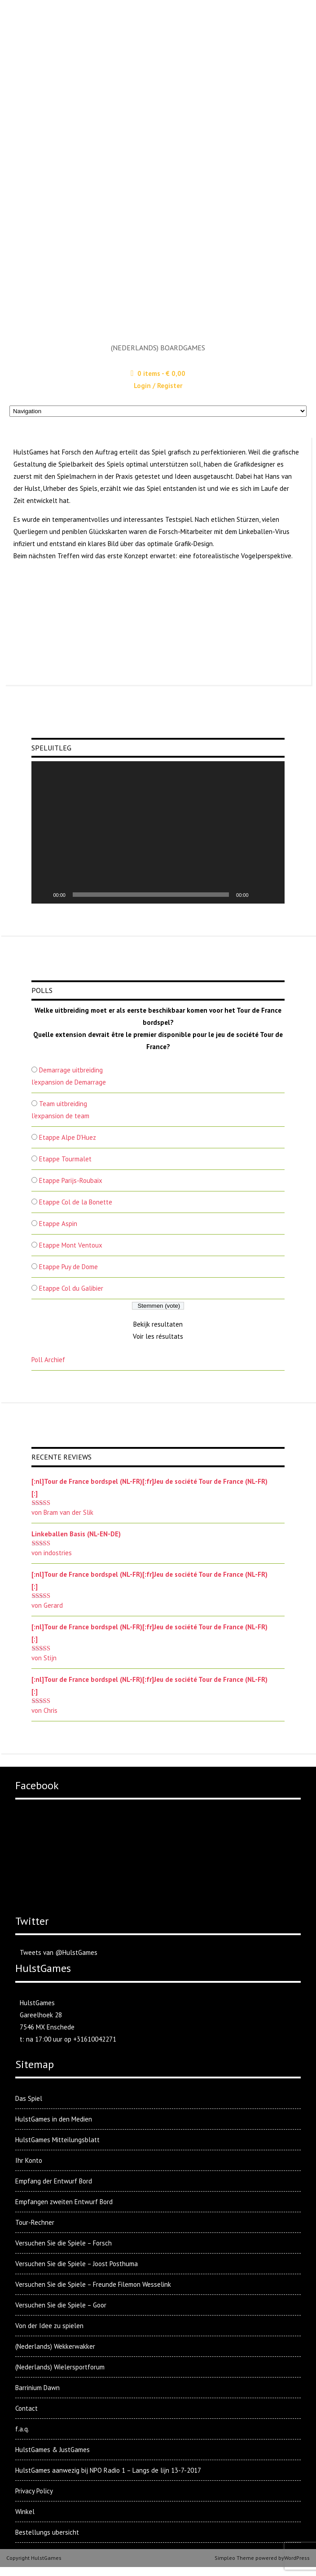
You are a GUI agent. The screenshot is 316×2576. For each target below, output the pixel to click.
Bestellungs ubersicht (47, 2532)
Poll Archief (48, 1359)
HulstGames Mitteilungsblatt (57, 2139)
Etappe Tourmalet (65, 1159)
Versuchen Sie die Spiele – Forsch (63, 2243)
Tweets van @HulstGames (58, 1952)
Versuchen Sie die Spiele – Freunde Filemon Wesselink (93, 2284)
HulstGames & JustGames (52, 2449)
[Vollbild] (272, 894)
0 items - (161, 373)
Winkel (25, 2511)
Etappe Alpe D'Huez (67, 1137)
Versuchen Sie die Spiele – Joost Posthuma (76, 2263)
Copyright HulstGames (33, 2557)
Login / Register (158, 385)
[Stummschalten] (258, 894)
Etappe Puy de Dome (68, 1266)
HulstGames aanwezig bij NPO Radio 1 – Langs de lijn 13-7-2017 (108, 2470)
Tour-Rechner (34, 2222)
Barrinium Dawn (37, 2387)
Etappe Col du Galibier (71, 1288)
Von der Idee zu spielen (49, 2325)
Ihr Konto (28, 2160)
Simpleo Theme (234, 2557)
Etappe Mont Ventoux (70, 1245)
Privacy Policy (34, 2491)
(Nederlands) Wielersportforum (60, 2367)
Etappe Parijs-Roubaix (70, 1180)
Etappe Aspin (58, 1223)
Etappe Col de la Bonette (75, 1202)
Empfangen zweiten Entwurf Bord (64, 2201)
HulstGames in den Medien (53, 2119)
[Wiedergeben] (43, 894)
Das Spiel (28, 2098)
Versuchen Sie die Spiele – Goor (60, 2305)
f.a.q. (22, 2429)
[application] (157, 832)
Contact (26, 2408)
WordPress (297, 2557)
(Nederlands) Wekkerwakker (55, 2346)
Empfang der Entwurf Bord (53, 2181)
